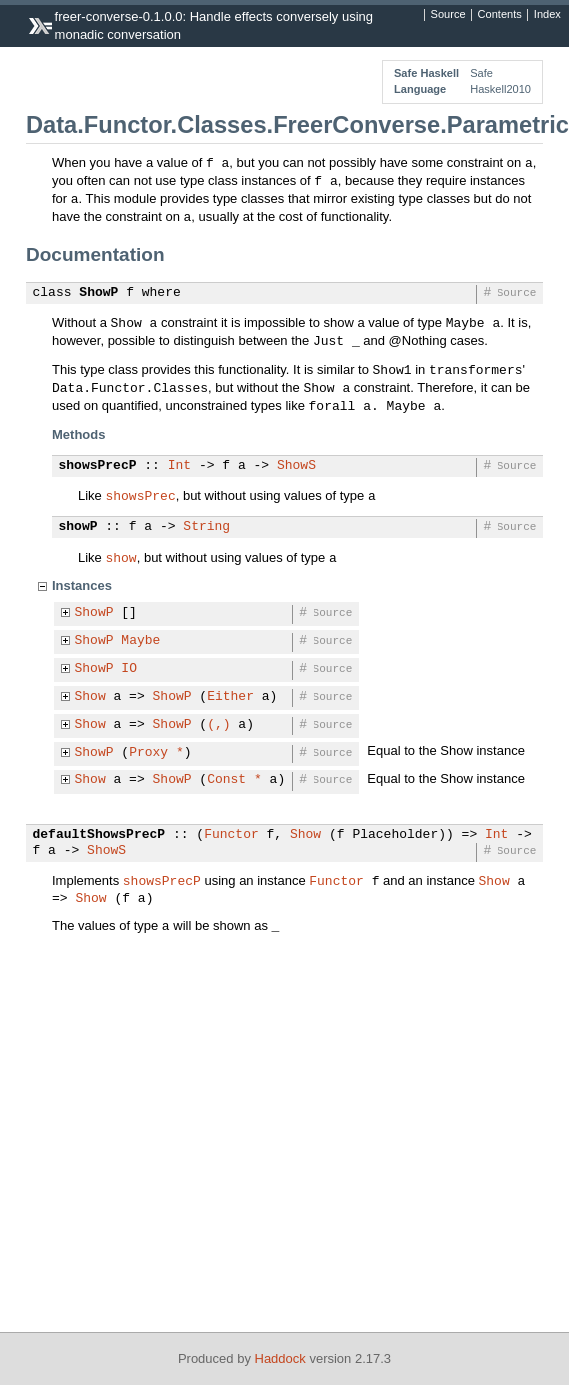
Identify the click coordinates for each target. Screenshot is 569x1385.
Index (547, 15)
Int (179, 466)
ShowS (296, 466)
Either (230, 697)
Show (90, 697)
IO (129, 669)
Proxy (148, 753)
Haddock (280, 1358)
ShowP (98, 293)
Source (448, 15)
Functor (231, 835)
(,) (218, 725)
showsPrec (140, 495)
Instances (82, 585)
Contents (500, 15)
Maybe (140, 641)
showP (78, 527)
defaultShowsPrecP (99, 835)
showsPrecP (98, 466)
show (120, 557)
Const (226, 780)
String (206, 527)
